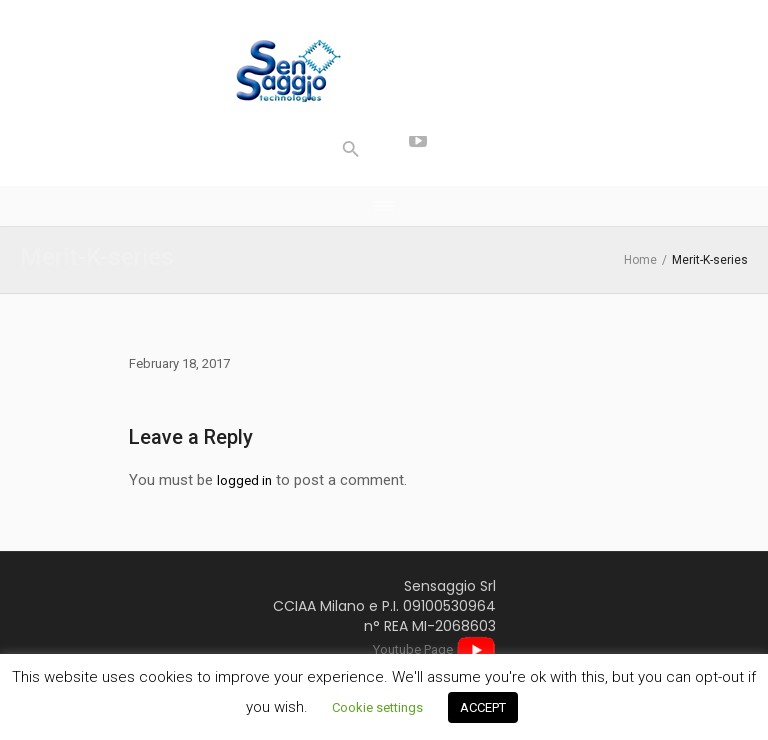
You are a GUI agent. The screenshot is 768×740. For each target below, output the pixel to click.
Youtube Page (434, 649)
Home (640, 260)
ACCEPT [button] (483, 707)
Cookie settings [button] (377, 707)
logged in (244, 480)
